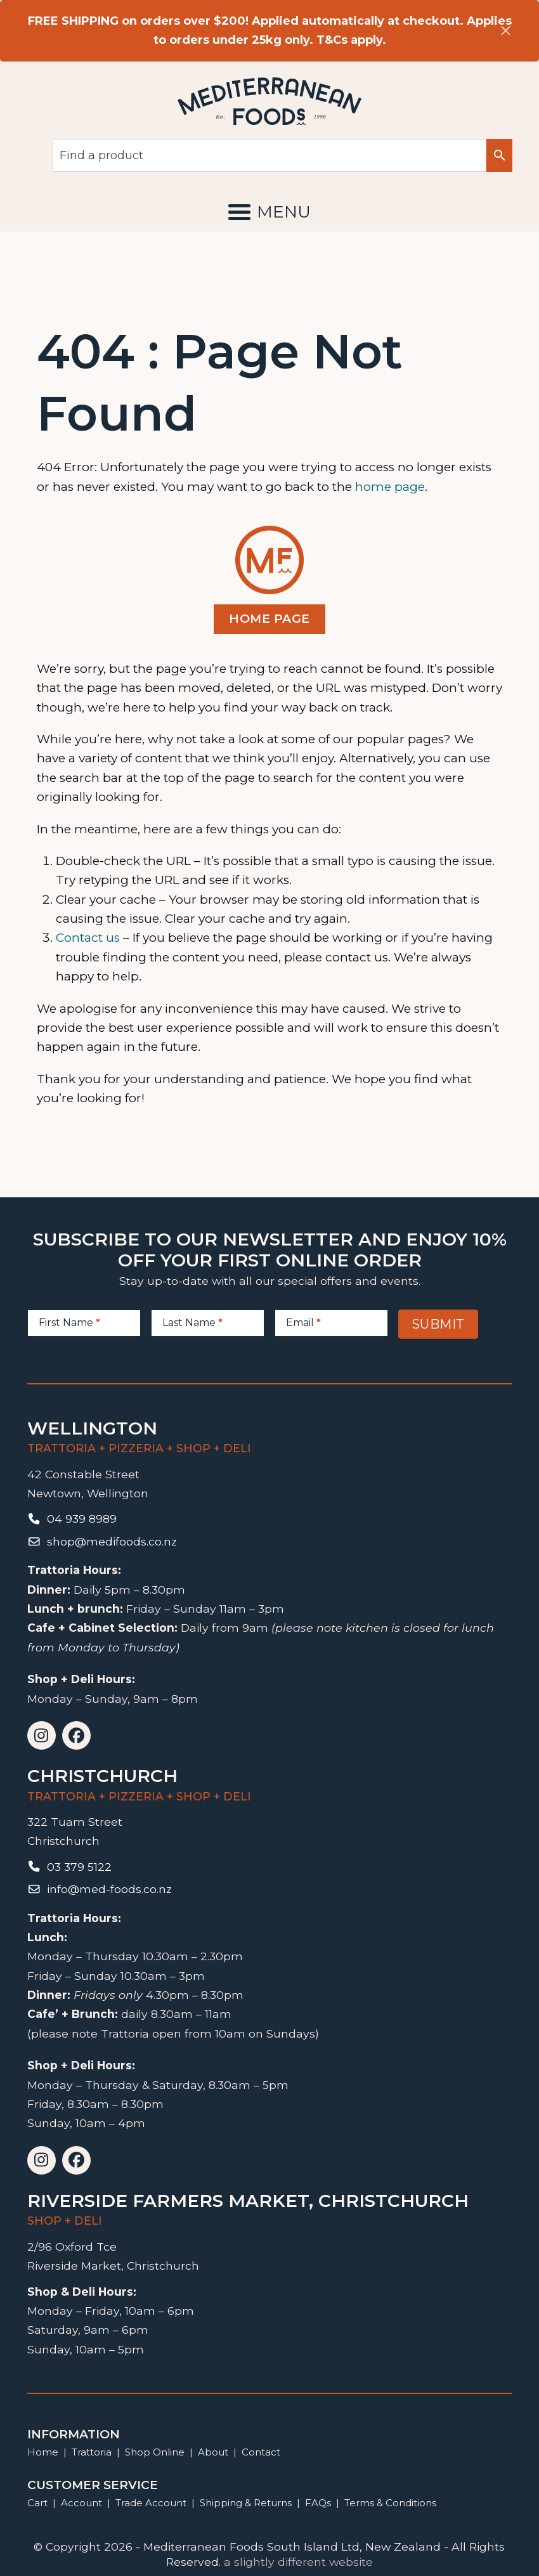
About (213, 2452)
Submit (438, 1324)
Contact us (88, 937)
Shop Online (156, 2452)
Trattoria (92, 2452)
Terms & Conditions (390, 2503)
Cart (37, 2503)
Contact (261, 2452)
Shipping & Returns (246, 2503)
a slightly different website (298, 2561)
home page (390, 486)
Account (81, 2503)
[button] (269, 211)
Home (42, 2452)
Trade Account (150, 2503)
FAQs (318, 2503)
